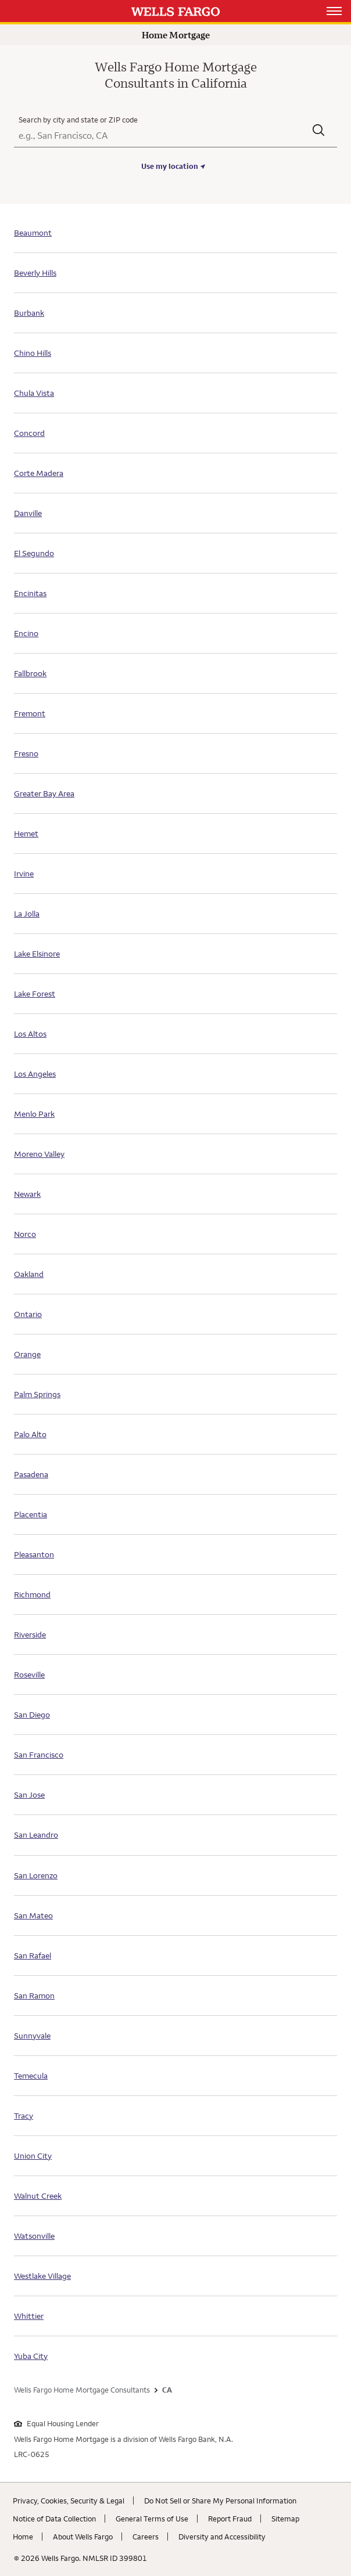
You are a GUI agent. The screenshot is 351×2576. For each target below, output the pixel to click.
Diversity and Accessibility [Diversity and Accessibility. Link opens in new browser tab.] (222, 2536)
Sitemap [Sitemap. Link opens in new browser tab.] (285, 2518)
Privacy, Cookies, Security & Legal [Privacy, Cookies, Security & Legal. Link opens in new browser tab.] (68, 2500)
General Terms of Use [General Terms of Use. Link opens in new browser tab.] (152, 2518)
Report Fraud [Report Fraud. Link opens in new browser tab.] (230, 2518)
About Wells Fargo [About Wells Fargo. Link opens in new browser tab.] (83, 2536)
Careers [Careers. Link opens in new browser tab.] (145, 2536)
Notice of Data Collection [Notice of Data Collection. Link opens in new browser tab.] (54, 2518)
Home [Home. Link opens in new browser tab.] (23, 2536)
